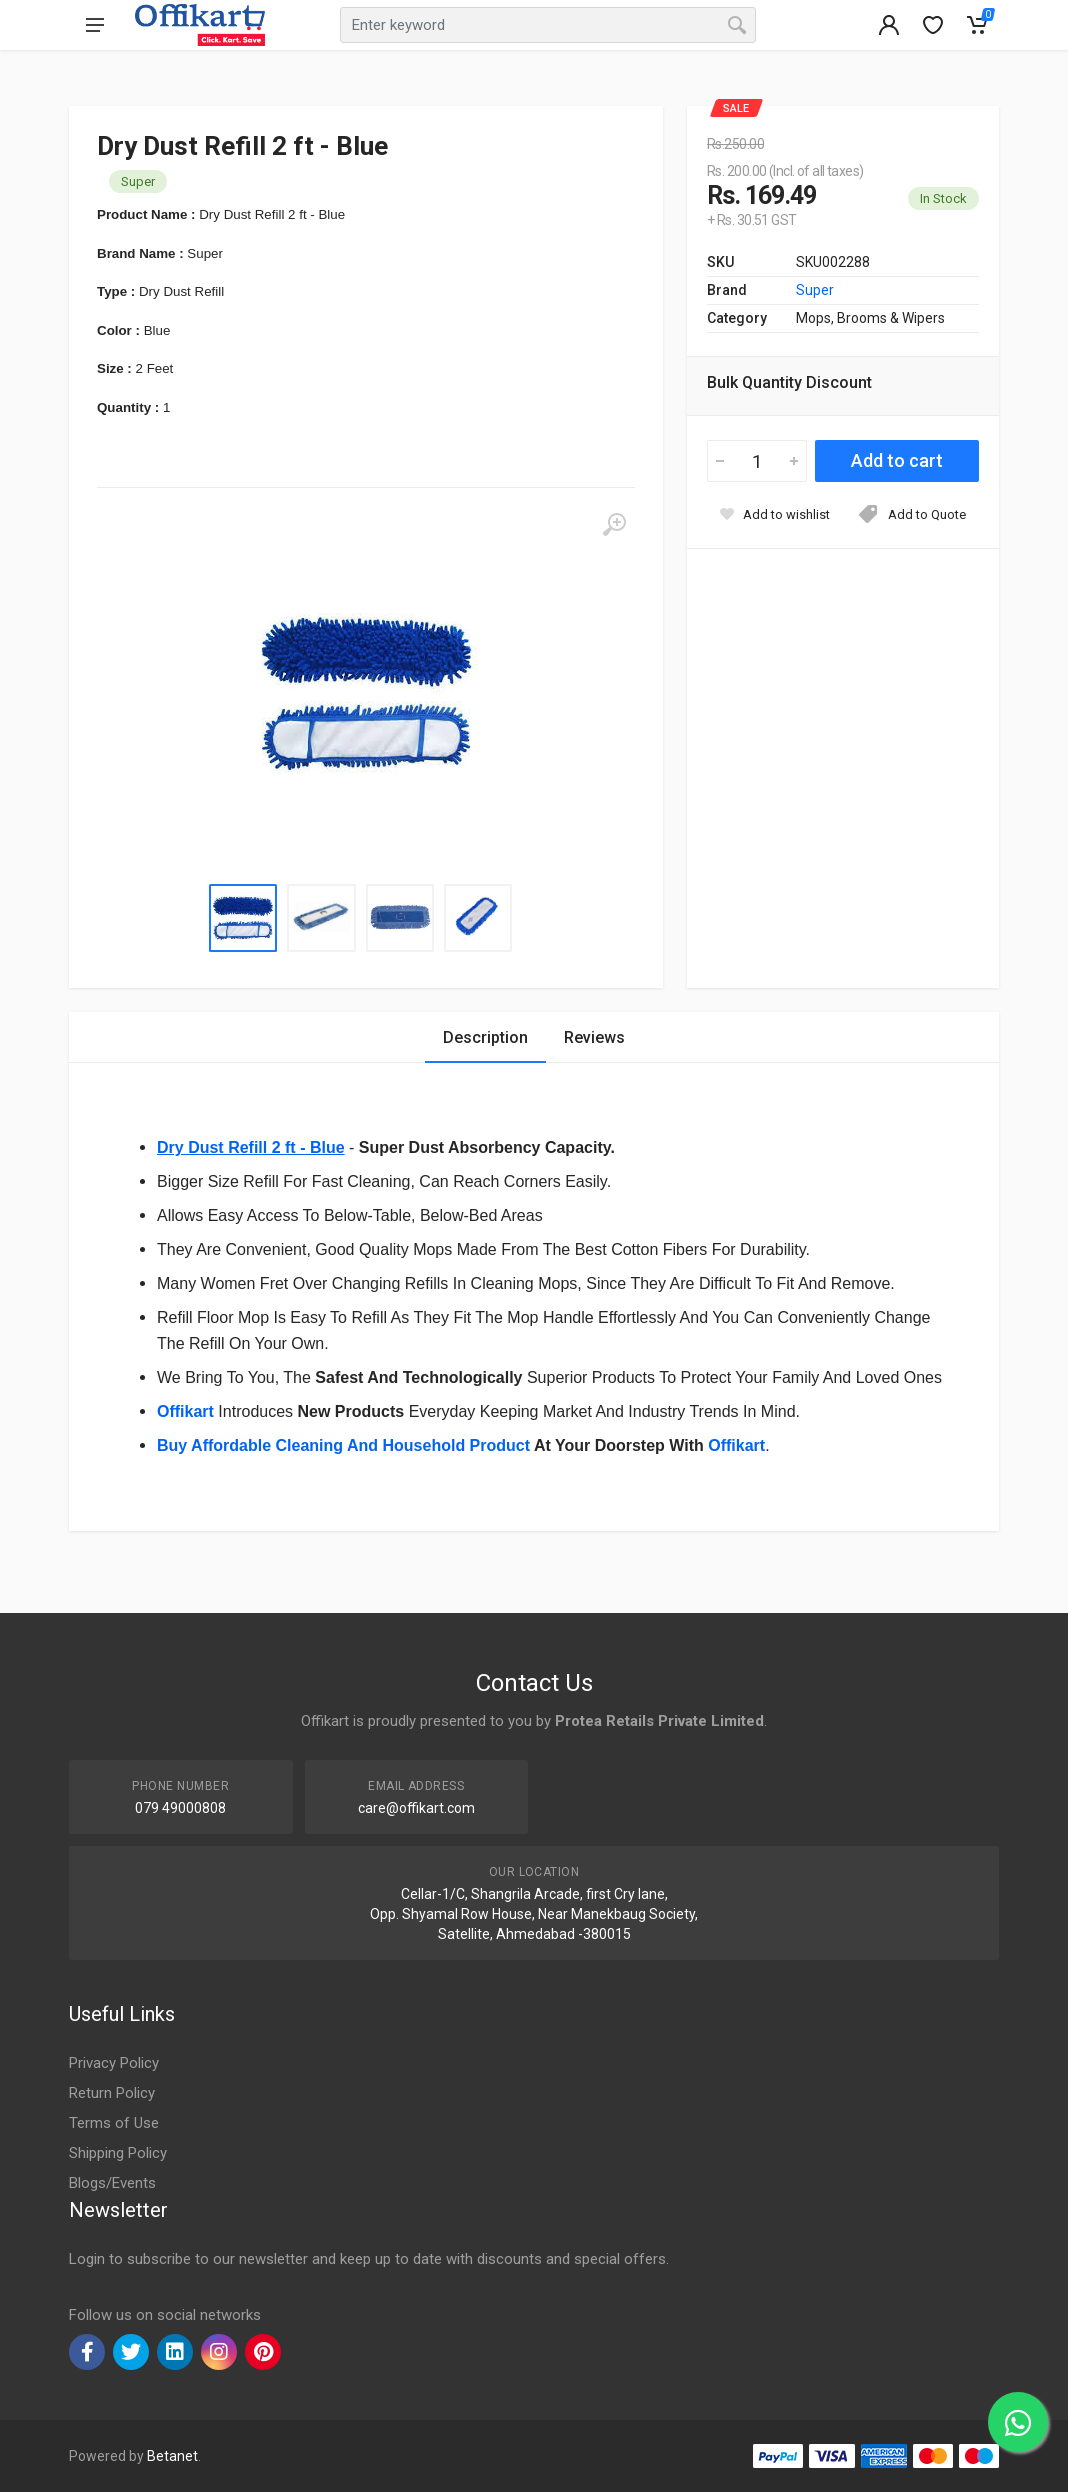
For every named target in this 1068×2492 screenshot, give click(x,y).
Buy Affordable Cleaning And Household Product (343, 1445)
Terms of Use (114, 2123)
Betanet (172, 2456)
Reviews (594, 1037)
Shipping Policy (118, 2153)
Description (485, 1037)
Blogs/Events (112, 2183)
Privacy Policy (114, 2063)
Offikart (736, 1445)
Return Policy (112, 2093)
